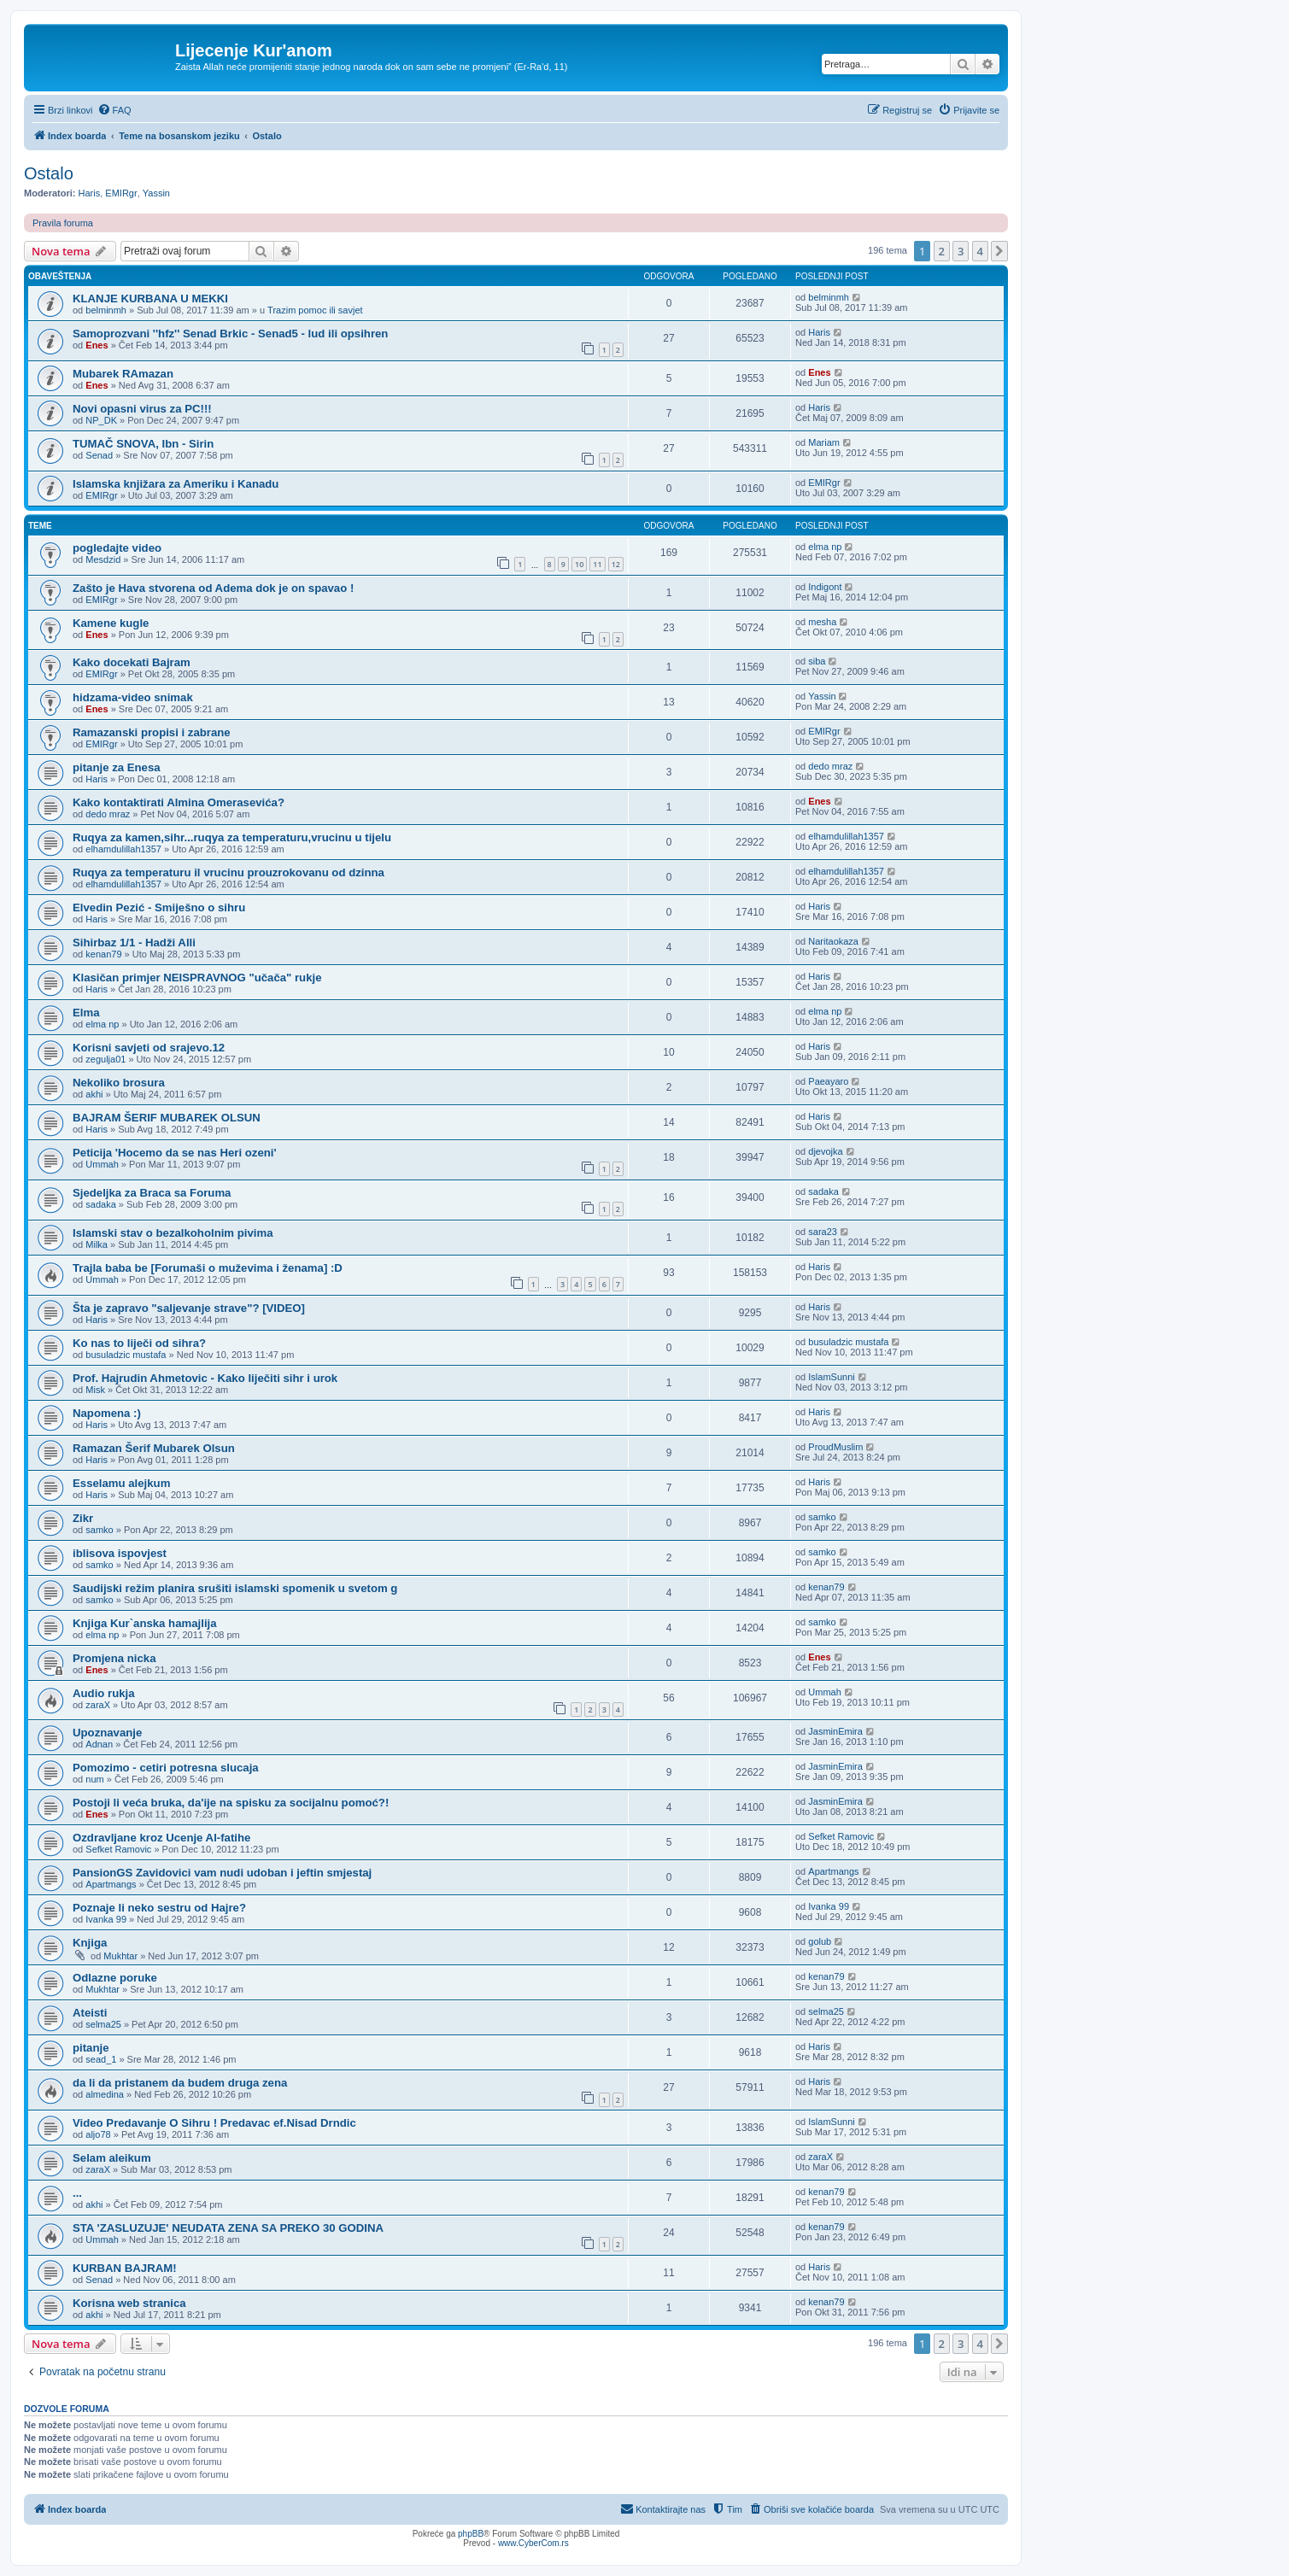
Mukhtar (120, 1956)
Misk (95, 1390)
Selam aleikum (112, 2158)
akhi (94, 1094)
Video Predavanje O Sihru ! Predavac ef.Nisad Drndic (214, 2122)
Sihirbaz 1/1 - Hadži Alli (134, 942)
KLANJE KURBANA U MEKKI (150, 298)
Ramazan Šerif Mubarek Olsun (154, 1448)
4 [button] (980, 251)
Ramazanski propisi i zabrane (152, 732)
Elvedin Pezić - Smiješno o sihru (159, 907)
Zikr (83, 1518)
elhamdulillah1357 (123, 849)
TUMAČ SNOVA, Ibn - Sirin (143, 443)
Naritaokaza (833, 941)
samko (99, 1530)
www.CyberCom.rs (533, 2543)
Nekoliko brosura (119, 1082)
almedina (104, 2094)
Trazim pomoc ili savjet (314, 310)
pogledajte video (117, 548)
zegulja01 (105, 1059)
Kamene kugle (111, 623)
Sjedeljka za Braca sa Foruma (152, 1192)
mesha (822, 622)
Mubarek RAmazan (123, 373)
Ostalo (48, 173)
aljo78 (97, 2134)
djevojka (825, 1151)
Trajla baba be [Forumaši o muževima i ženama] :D (208, 1268)
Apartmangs (110, 1884)
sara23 (822, 1232)
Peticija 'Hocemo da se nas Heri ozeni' (175, 1152)
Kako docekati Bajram (131, 662)
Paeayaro (828, 1081)
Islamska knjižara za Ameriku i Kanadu (175, 483)
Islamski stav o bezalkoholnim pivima (173, 1233)
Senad (99, 455)
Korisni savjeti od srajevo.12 (149, 1047)
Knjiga (90, 1942)
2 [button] (942, 251)
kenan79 (103, 954)
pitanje (91, 2047)
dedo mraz (830, 766)
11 (597, 564)
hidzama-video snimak (133, 697)
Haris (90, 193)
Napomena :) (107, 1413)
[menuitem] (114, 110)
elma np (824, 547)
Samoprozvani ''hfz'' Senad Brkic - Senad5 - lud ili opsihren (230, 333)
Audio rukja (104, 1693)
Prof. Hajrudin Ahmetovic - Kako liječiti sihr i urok (205, 1378)
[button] (999, 251)
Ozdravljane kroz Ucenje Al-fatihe (161, 1837)
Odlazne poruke (115, 1977)
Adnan (99, 1744)
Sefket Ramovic (118, 1849)
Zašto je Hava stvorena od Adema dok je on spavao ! (213, 588)
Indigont (824, 587)
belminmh (105, 310)
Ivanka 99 (105, 1919)
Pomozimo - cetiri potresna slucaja (166, 1767)
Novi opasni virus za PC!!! (142, 408)
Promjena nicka (114, 1658)
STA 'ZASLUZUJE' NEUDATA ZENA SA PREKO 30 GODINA (228, 2228)
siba (816, 661)
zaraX (97, 1705)
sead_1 (100, 2059)
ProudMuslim (835, 1447)
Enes (96, 345)
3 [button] (961, 251)
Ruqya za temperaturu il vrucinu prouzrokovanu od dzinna (228, 872)
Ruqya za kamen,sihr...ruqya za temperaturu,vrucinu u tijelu (232, 837)
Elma (86, 1012)
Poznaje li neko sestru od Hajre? (159, 1907)
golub (819, 1941)
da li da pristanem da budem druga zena (180, 2082)
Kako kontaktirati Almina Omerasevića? (178, 802)
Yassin (156, 193)
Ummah (102, 1164)
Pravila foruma (62, 223)
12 (616, 564)
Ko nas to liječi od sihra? (139, 1343)
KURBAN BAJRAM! (125, 2268)
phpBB (470, 2533)
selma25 (103, 2024)
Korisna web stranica (129, 2303)
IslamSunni (831, 1377)
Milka (96, 1244)
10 (579, 564)
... (77, 2193)
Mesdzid (102, 559)
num (94, 1779)
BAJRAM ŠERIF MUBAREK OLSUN (167, 1117)
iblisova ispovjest (120, 1553)
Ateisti (90, 2012)
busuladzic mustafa (125, 1354)
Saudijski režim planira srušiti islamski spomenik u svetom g (235, 1588)
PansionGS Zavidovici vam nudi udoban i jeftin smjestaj (222, 1872)
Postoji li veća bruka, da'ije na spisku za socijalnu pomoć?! (231, 1802)
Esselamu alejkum (121, 1483)
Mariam (824, 442)
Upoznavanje (107, 1732)
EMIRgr (121, 193)
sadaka (100, 1204)
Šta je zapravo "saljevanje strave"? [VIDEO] (189, 1308)
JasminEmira (835, 1731)
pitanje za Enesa (117, 767)
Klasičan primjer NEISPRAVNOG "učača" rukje (197, 977)
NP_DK (101, 420)
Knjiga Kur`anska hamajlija (145, 1623)
